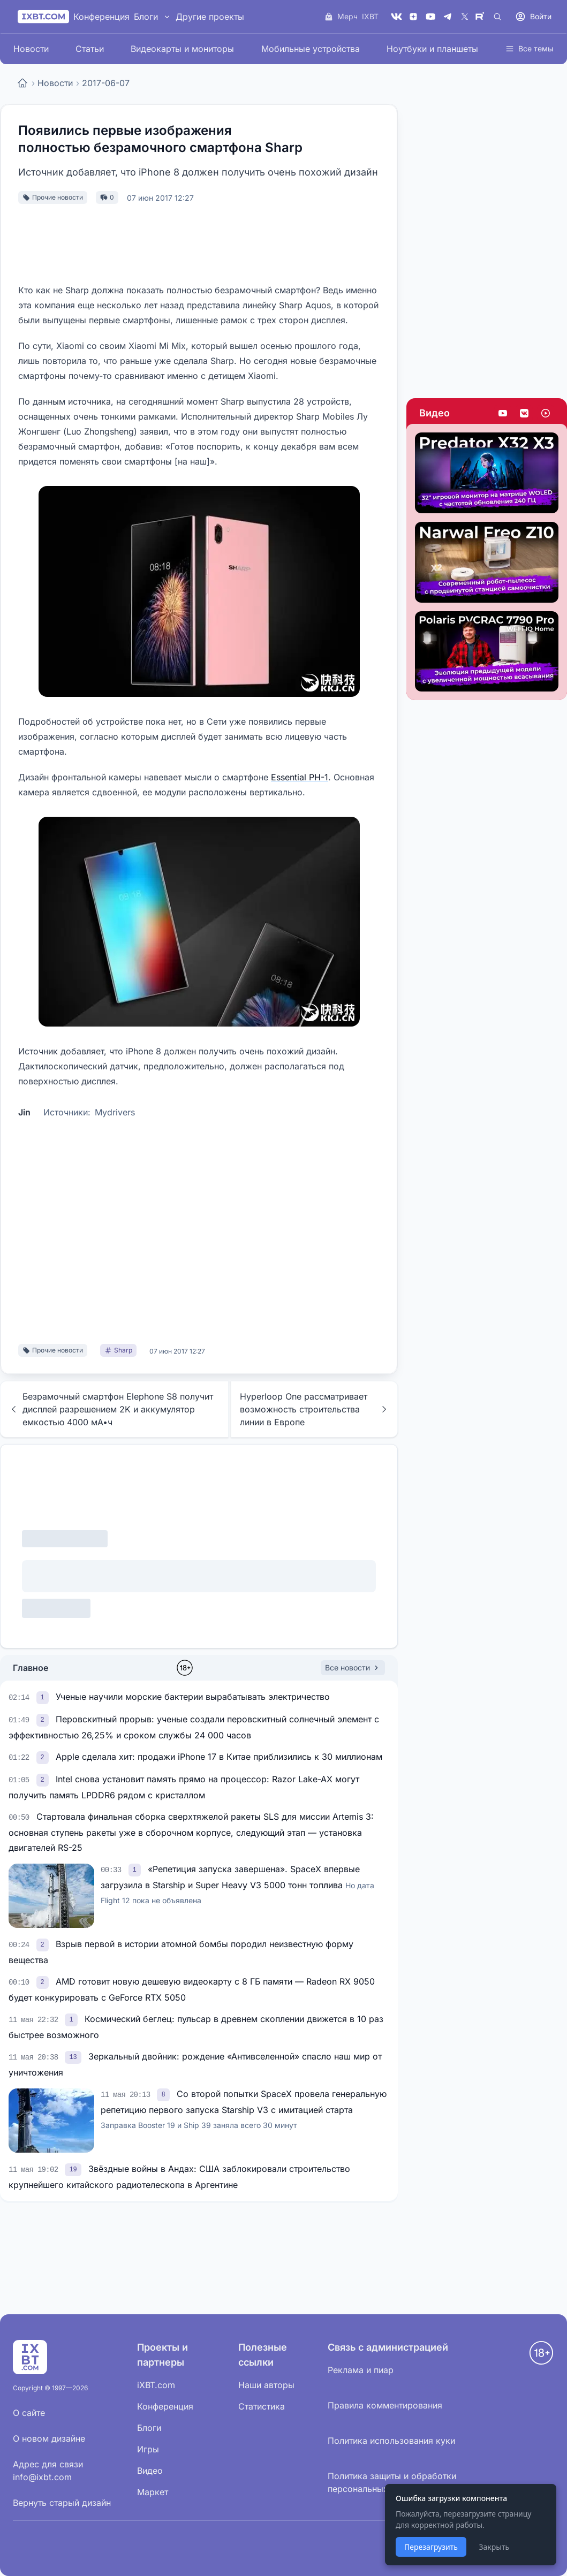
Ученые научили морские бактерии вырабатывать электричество (193, 1696)
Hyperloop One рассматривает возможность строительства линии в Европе (314, 1409)
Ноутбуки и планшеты (432, 48)
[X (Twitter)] (464, 16)
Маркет (152, 2492)
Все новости (353, 1667)
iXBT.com (156, 2385)
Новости (31, 48)
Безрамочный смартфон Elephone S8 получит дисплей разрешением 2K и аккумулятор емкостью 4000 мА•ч (111, 1409)
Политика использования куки (391, 2440)
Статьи (89, 48)
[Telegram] (447, 16)
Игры (148, 2449)
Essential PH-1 (299, 777)
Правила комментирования (385, 2405)
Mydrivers (115, 1112)
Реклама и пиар (361, 2370)
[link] (43, 1696)
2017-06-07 (106, 83)
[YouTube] (430, 16)
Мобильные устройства (310, 48)
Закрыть (494, 2547)
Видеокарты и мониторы (182, 48)
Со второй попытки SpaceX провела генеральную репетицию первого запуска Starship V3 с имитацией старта (244, 2109)
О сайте (29, 2412)
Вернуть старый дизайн (62, 2502)
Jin (24, 1112)
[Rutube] (481, 16)
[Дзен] (413, 16)
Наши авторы (266, 2385)
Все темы (529, 48)
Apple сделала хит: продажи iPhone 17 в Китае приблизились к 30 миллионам (219, 1756)
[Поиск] (497, 16)
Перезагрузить (431, 2547)
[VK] (396, 16)
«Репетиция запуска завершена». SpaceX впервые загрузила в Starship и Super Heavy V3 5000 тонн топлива (237, 1884)
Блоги (146, 16)
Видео (434, 413)
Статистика (261, 2406)
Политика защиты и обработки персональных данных (392, 2482)
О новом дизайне (49, 2438)
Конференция (101, 16)
